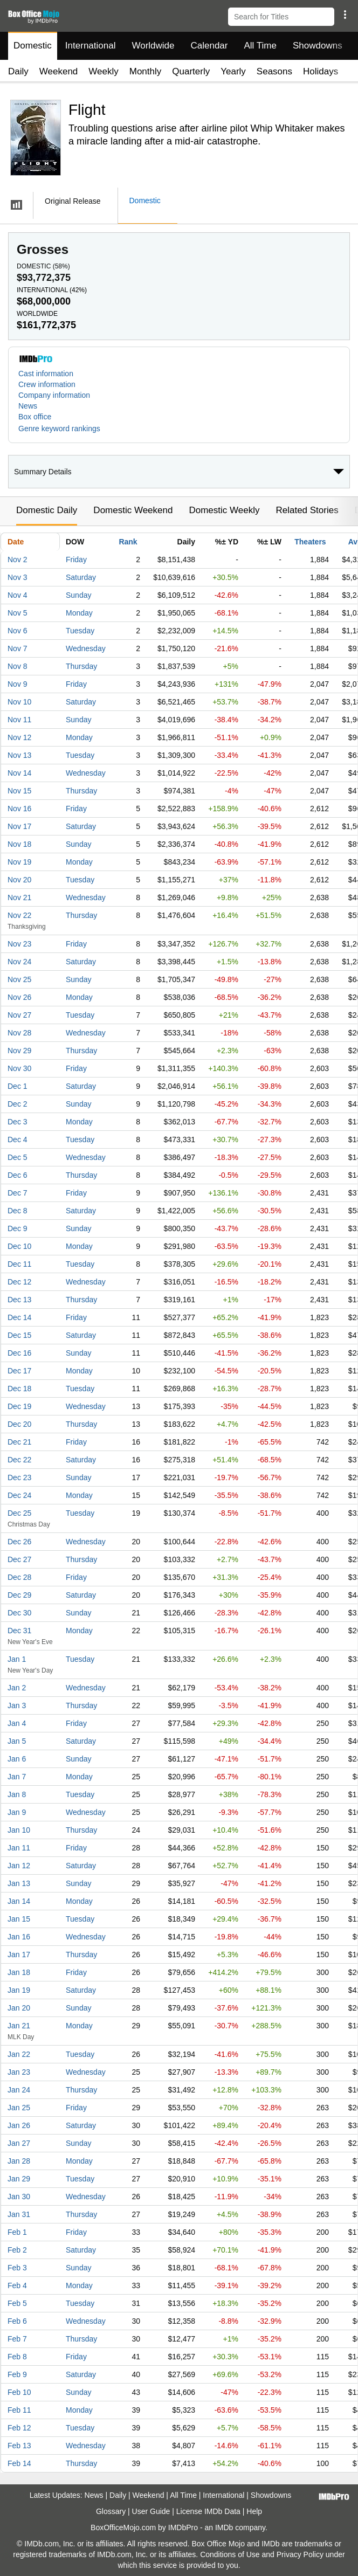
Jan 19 (19, 1990)
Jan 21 (19, 2025)
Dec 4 (17, 1139)
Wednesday (86, 648)
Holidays (320, 71)
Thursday (81, 666)
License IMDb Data (208, 2511)
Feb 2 (17, 2250)
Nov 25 (19, 979)
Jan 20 (19, 2008)
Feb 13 (19, 2445)
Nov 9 (17, 684)
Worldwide (153, 45)
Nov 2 (17, 559)
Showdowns (317, 45)
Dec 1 (17, 1086)
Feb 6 (17, 2321)
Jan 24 (19, 2089)
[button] (345, 14)
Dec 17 (19, 1370)
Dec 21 (19, 1442)
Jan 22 (19, 2054)
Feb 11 (19, 2410)
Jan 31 (19, 2214)
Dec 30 (19, 1612)
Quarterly (191, 71)
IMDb (224, 2527)
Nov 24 (19, 961)
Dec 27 (19, 1559)
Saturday (81, 577)
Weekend (58, 71)
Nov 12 (19, 737)
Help (254, 2511)
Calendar (209, 45)
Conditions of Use (230, 2554)
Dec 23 (19, 1477)
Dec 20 (19, 1424)
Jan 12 (19, 1865)
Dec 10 (19, 1246)
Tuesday (80, 630)
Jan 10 (19, 1830)
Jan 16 (19, 1936)
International (90, 45)
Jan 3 (17, 1705)
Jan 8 (17, 1794)
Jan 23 (19, 2072)
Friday (76, 559)
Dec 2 (17, 1104)
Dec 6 (17, 1175)
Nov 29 (19, 1050)
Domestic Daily (46, 510)
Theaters (310, 541)
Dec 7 (17, 1193)
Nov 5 (17, 613)
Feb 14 (19, 2463)
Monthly (145, 71)
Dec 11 (19, 1264)
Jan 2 (17, 1687)
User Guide (151, 2511)
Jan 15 (19, 1919)
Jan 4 (17, 1723)
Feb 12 (19, 2427)
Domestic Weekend (133, 510)
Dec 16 (19, 1353)
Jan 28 (19, 2161)
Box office (34, 416)
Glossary (111, 2511)
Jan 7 (17, 1776)
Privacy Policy (300, 2554)
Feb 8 (17, 2356)
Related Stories (307, 510)
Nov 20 (19, 879)
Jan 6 (17, 1759)
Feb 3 (17, 2267)
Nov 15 (19, 790)
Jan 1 (17, 1659)
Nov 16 (19, 808)
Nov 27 (19, 1015)
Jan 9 (17, 1812)
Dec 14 (19, 1317)
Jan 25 (19, 2107)
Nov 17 (19, 826)
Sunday (78, 595)
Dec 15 (19, 1335)
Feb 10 (19, 2392)
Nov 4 (17, 595)
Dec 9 (17, 1228)
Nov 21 (19, 897)
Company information (54, 395)
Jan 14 (19, 1901)
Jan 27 (19, 2143)
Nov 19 (19, 862)
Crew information (46, 384)
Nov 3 (17, 577)
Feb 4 (17, 2285)
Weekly (103, 71)
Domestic (32, 45)
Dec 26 (19, 1541)
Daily (18, 71)
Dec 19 (19, 1406)
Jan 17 (19, 1954)
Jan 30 (19, 2196)
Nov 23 (19, 944)
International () (52, 290)
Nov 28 (19, 1032)
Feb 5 (17, 2303)
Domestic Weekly (224, 510)
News (27, 406)
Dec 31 (19, 1630)
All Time (260, 45)
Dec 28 (19, 1577)
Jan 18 (19, 1972)
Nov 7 (17, 648)
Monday (79, 613)
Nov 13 (19, 755)
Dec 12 (19, 1281)
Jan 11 (19, 1847)
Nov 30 (19, 1068)
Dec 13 (19, 1299)
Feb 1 (17, 2232)
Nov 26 (19, 997)
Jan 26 (19, 2125)
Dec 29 (19, 1595)
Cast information (45, 373)
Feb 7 (17, 2339)
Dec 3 (17, 1121)
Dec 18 (19, 1388)
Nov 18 (19, 844)
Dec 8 (17, 1210)
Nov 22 (19, 915)
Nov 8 (17, 666)
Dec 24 (19, 1495)
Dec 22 (19, 1459)
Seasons (274, 71)
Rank (128, 541)
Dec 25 (19, 1513)
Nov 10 (19, 701)
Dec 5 (17, 1157)
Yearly (233, 71)
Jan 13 (19, 1883)
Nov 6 (17, 630)
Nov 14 (19, 773)
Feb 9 (17, 2374)
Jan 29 (19, 2178)
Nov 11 (19, 719)
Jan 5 (17, 1741)
